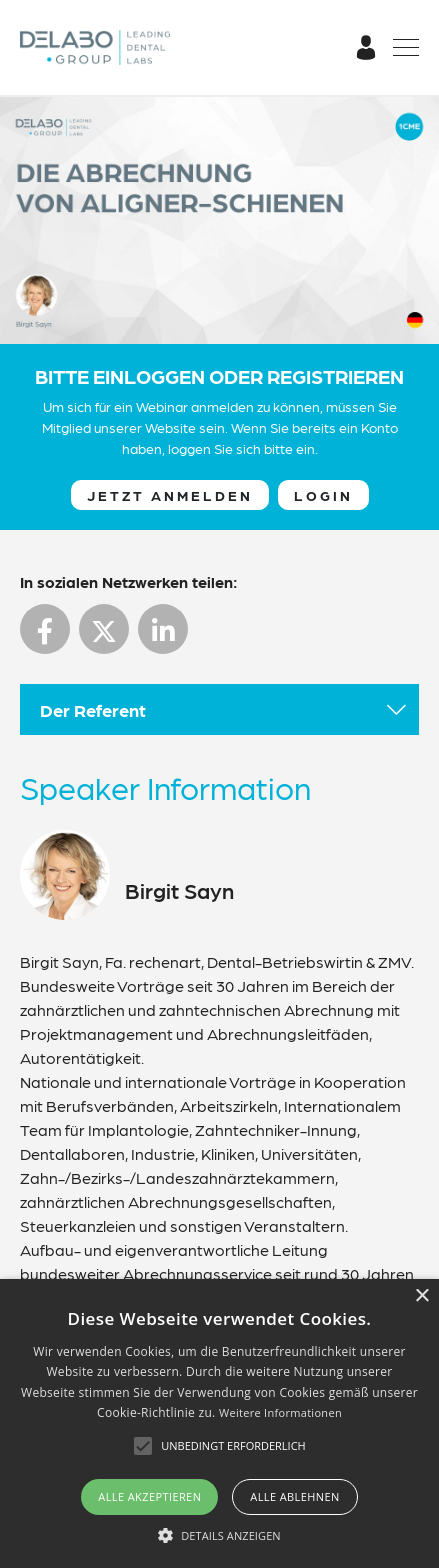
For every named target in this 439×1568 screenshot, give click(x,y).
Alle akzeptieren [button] (149, 1496)
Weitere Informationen (280, 1412)
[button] (219, 1535)
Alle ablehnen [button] (294, 1496)
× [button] (421, 1296)
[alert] (219, 1423)
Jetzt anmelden (170, 495)
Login (323, 495)
